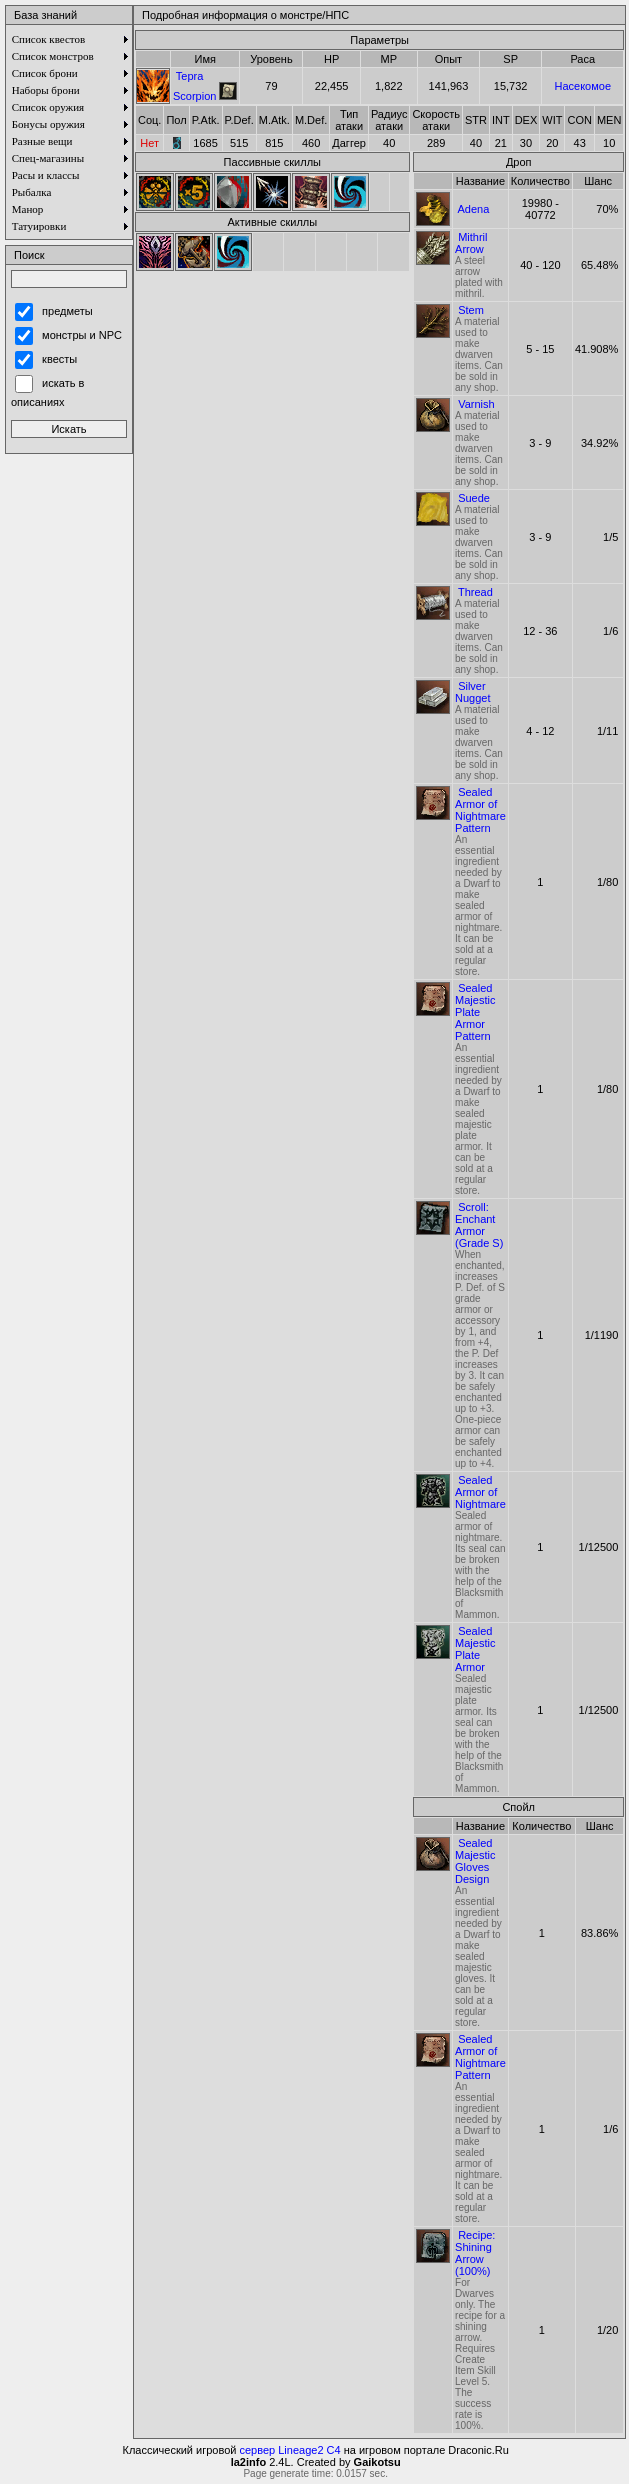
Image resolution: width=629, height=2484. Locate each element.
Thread (475, 592)
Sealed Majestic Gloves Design (475, 1861)
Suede (474, 498)
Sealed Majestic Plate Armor (475, 1649)
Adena (474, 209)
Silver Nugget (472, 692)
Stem (471, 310)
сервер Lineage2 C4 (290, 2450)
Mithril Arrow (471, 243)
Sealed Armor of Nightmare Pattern (480, 810)
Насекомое (582, 86)
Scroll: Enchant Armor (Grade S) (479, 1225)
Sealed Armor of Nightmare (480, 1492)
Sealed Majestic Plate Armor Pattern (475, 1012)
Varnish (476, 404)
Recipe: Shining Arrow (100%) (475, 2253)
